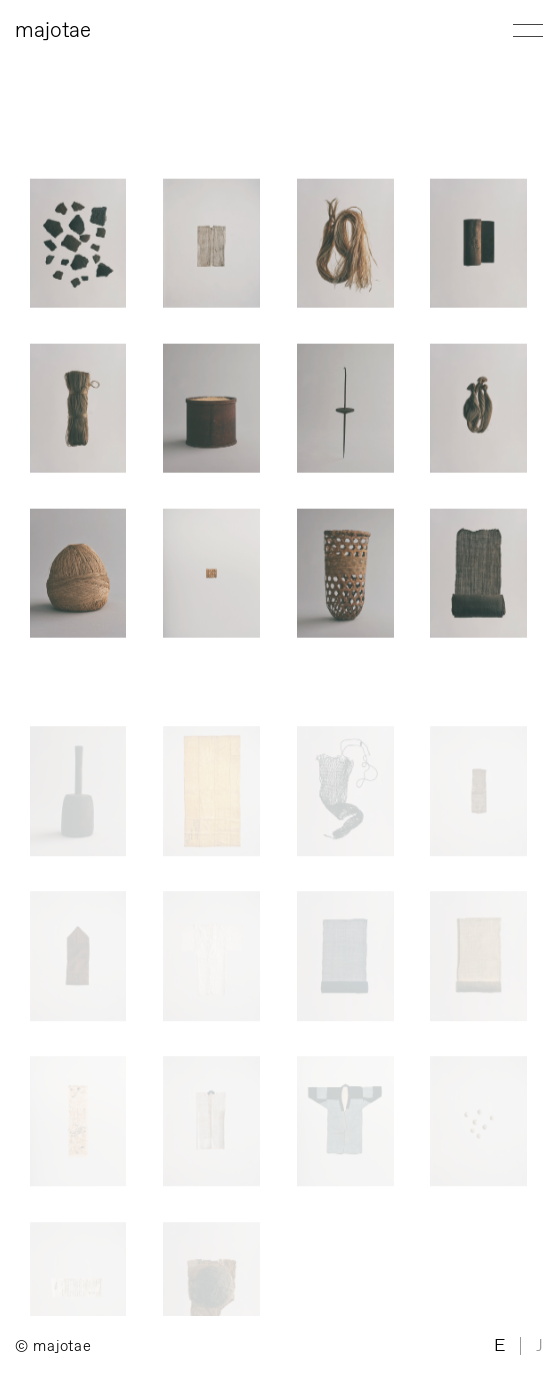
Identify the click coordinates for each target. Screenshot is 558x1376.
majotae (53, 29)
